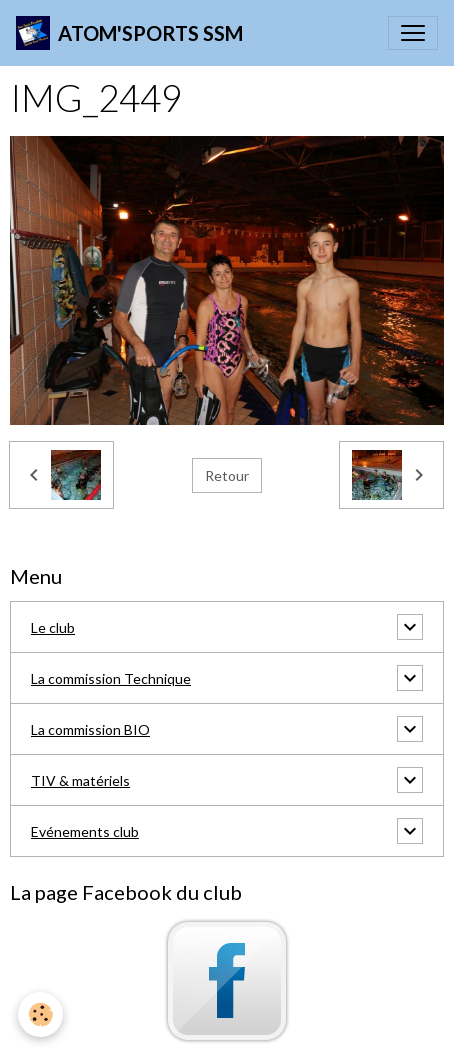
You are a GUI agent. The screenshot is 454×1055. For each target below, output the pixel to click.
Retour (227, 475)
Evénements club (85, 831)
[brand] (129, 33)
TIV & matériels (80, 780)
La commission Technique (111, 678)
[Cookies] (40, 1014)
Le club (53, 627)
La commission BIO (90, 729)
